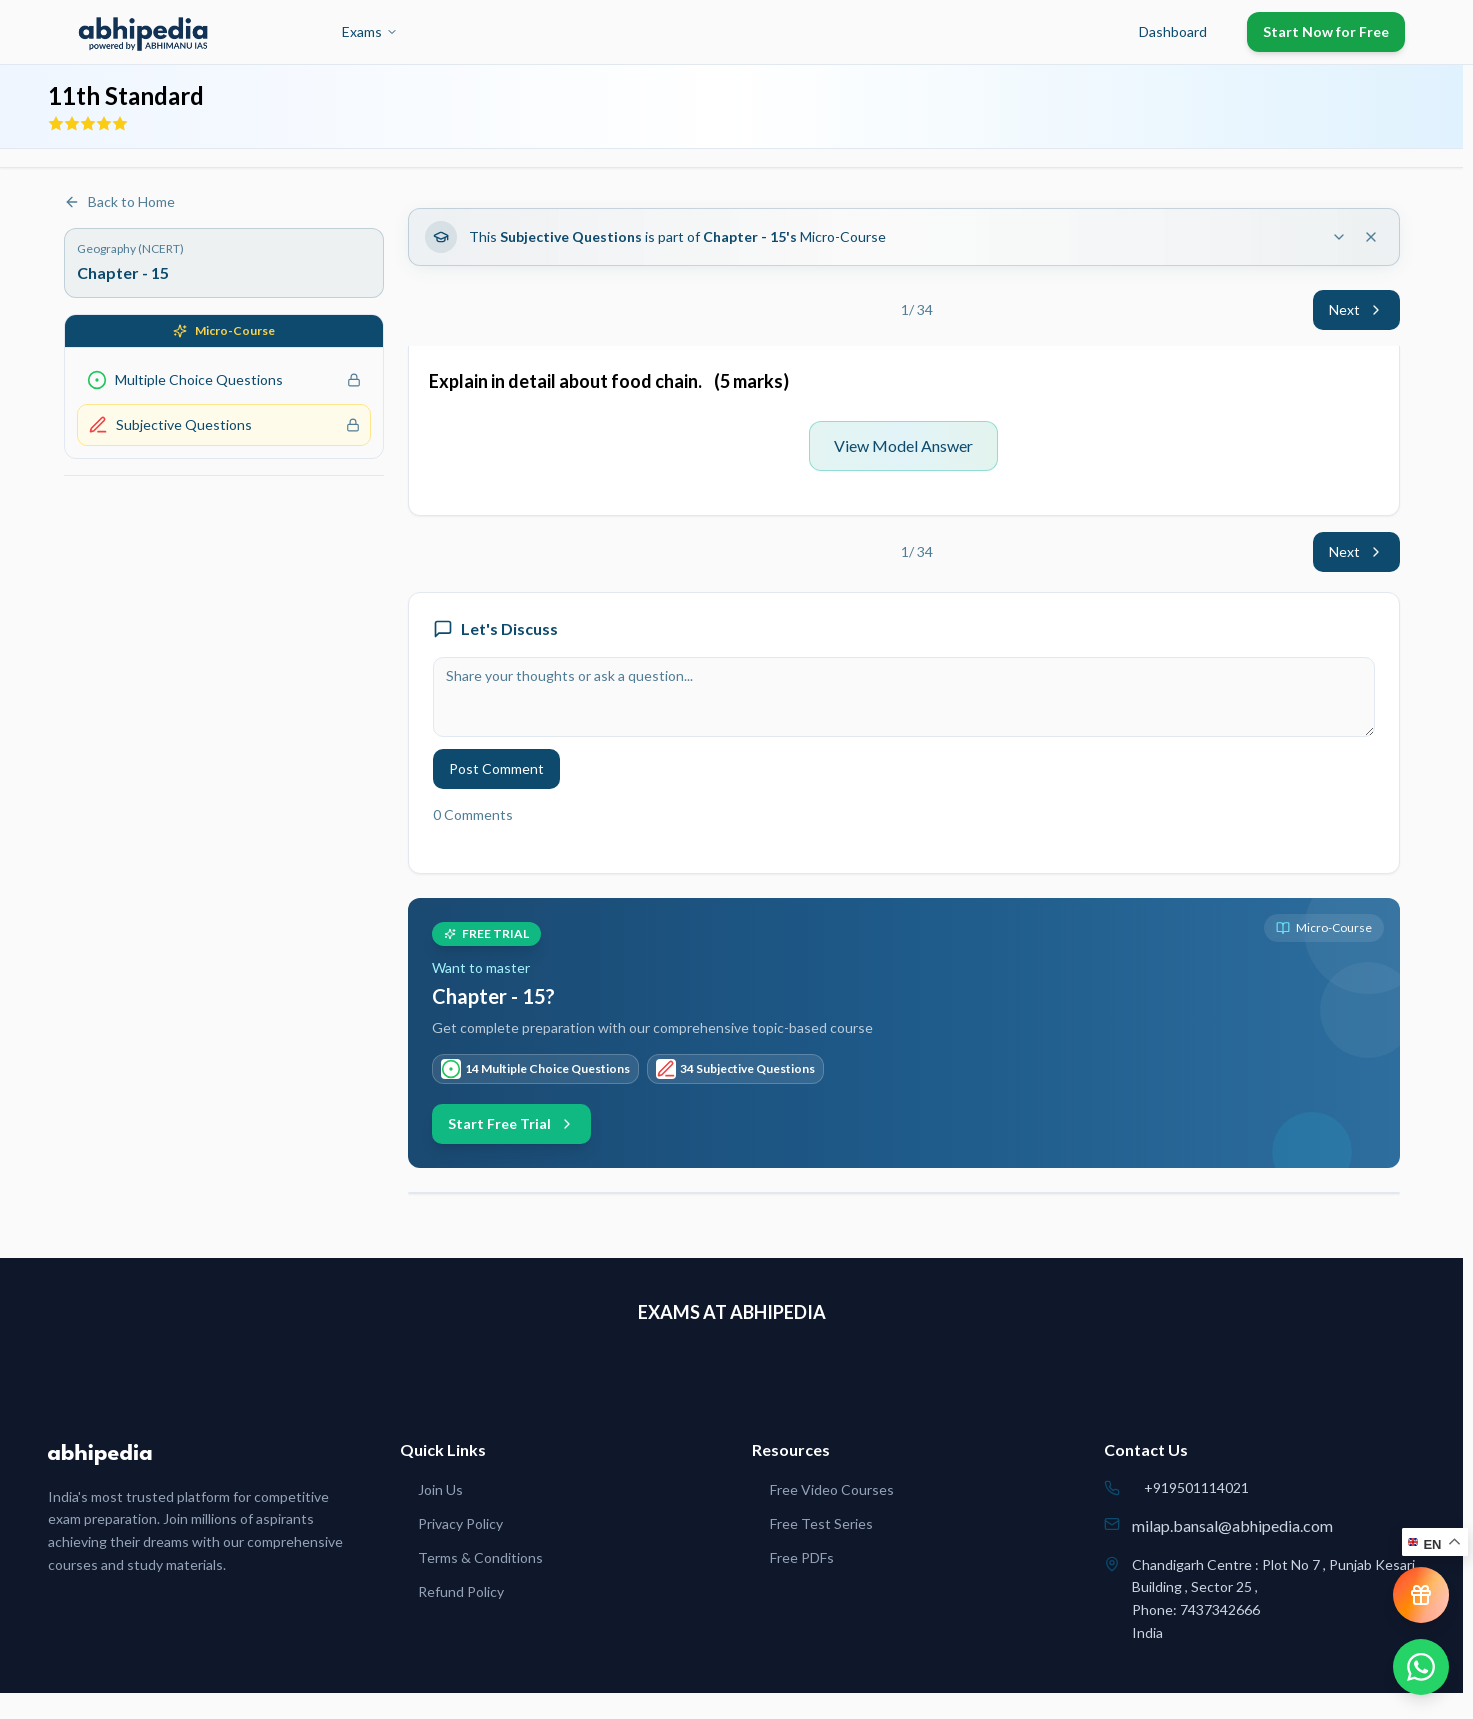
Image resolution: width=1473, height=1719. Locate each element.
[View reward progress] (1421, 1595)
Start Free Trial (511, 1123)
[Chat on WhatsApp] (1421, 1667)
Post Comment (496, 768)
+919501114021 (1196, 1487)
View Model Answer (903, 445)
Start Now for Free (1326, 31)
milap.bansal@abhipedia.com (1232, 1525)
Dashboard (1173, 31)
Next (1356, 309)
